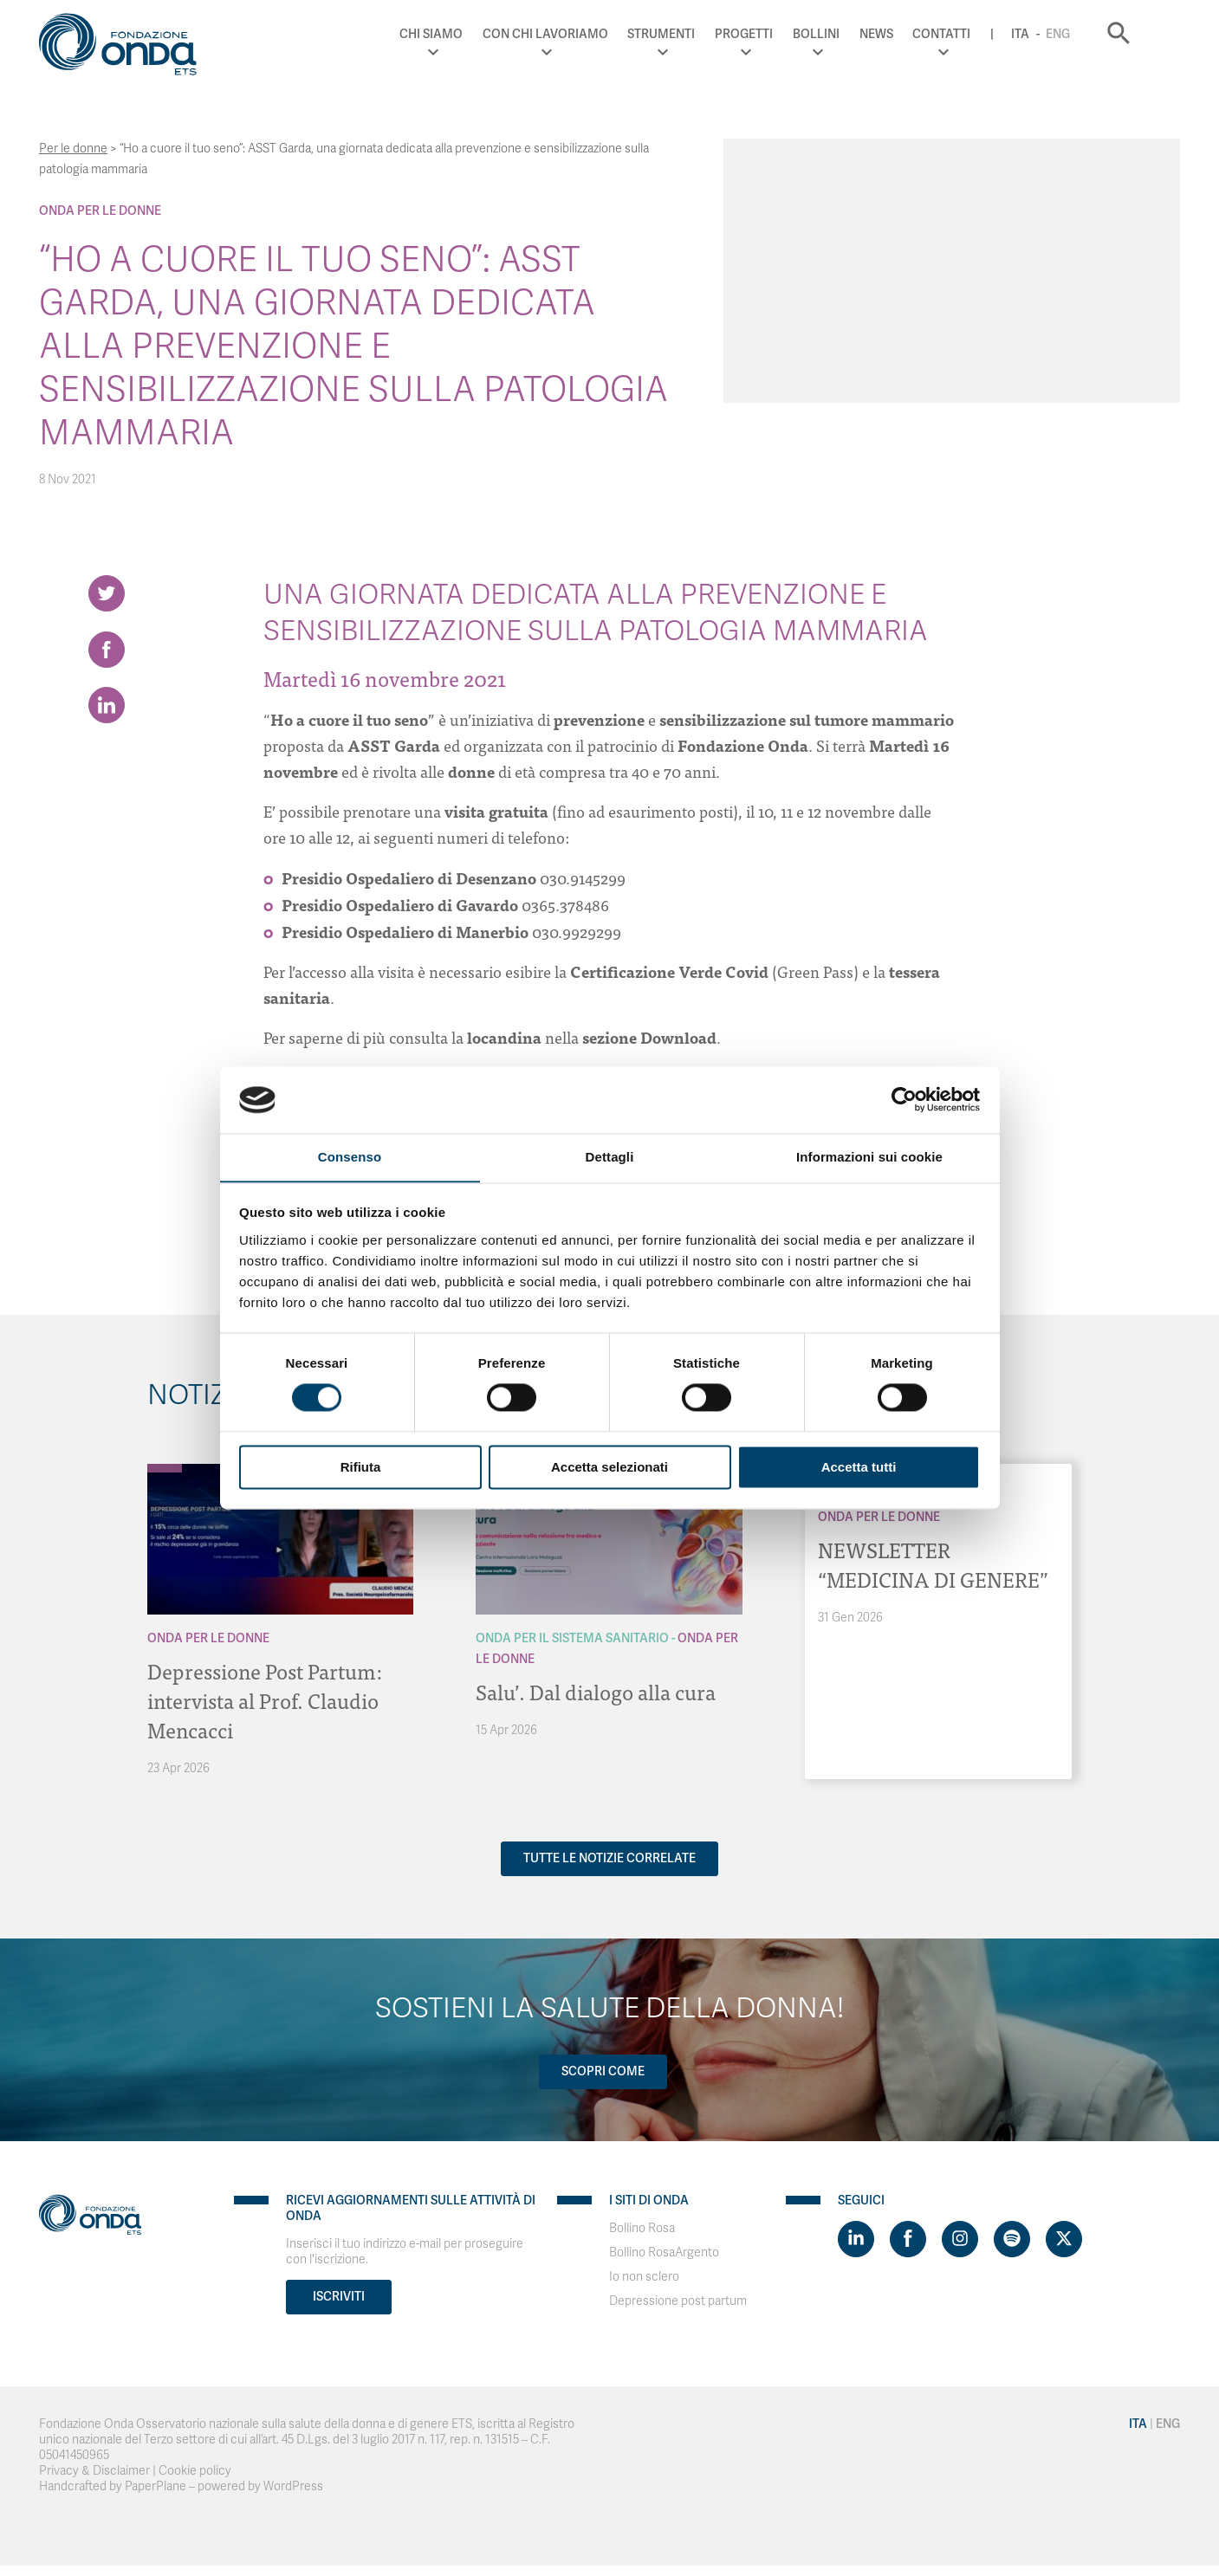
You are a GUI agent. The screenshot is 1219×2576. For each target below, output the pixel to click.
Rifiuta (360, 1467)
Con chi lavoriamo (575, 34)
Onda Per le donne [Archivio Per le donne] (100, 211)
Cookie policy (195, 2470)
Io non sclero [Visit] (644, 2276)
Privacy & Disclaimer (94, 2470)
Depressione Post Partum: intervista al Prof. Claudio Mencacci (265, 1700)
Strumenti (691, 34)
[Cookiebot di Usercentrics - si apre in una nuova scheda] (904, 1099)
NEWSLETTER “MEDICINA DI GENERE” (933, 1563)
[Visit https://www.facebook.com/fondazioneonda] (908, 2239)
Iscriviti (339, 2296)
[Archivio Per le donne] (164, 1468)
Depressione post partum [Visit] (678, 2301)
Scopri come (603, 2071)
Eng (1087, 34)
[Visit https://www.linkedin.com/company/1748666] (856, 2239)
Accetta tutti (859, 1467)
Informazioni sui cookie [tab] (869, 1156)
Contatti (972, 34)
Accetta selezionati (609, 1467)
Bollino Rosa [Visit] (642, 2228)
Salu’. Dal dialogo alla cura (596, 1691)
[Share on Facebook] (106, 649)
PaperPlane (155, 2486)
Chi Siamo (461, 34)
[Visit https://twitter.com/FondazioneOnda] (1064, 2239)
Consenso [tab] (349, 1156)
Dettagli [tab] (610, 1156)
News (906, 34)
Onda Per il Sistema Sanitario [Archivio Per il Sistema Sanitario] (572, 1638)
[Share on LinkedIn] (106, 706)
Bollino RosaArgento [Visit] (664, 2252)
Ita (1050, 34)
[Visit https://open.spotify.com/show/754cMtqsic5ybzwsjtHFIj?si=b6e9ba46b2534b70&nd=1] (1012, 2239)
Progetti (774, 34)
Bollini (845, 34)
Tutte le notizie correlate (609, 1858)
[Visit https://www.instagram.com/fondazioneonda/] (960, 2239)
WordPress (293, 2486)
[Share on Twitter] (106, 593)
